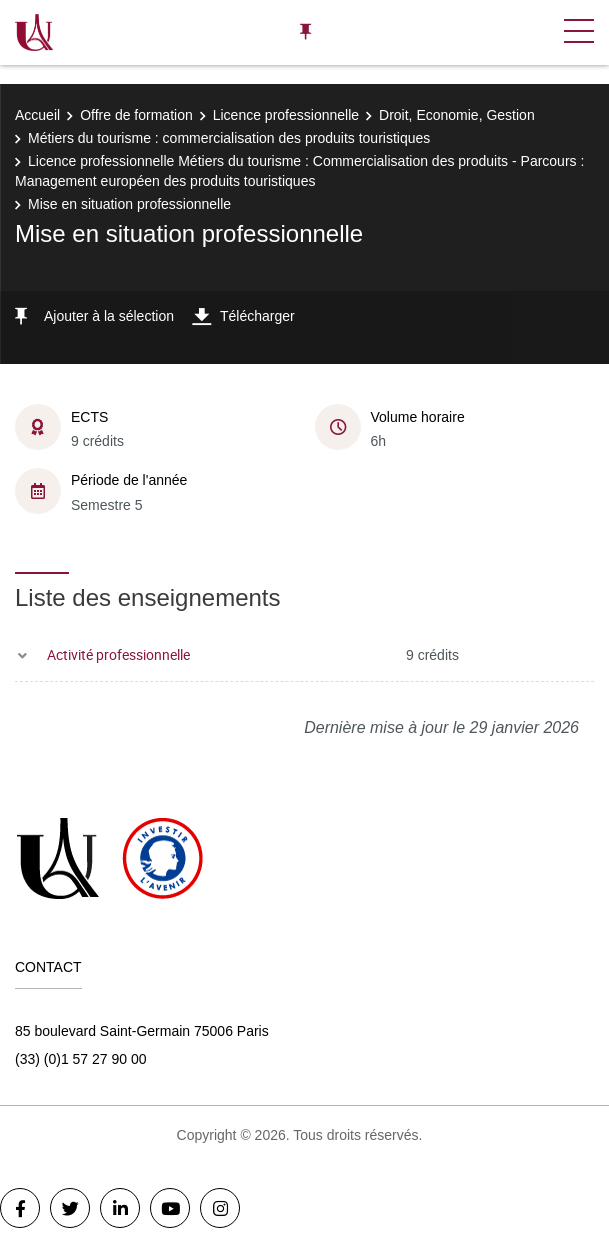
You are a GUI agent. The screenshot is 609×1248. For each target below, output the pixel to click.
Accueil (37, 115)
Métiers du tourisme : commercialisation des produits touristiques (229, 138)
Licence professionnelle (286, 115)
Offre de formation (136, 115)
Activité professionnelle (118, 654)
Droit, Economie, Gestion (457, 115)
